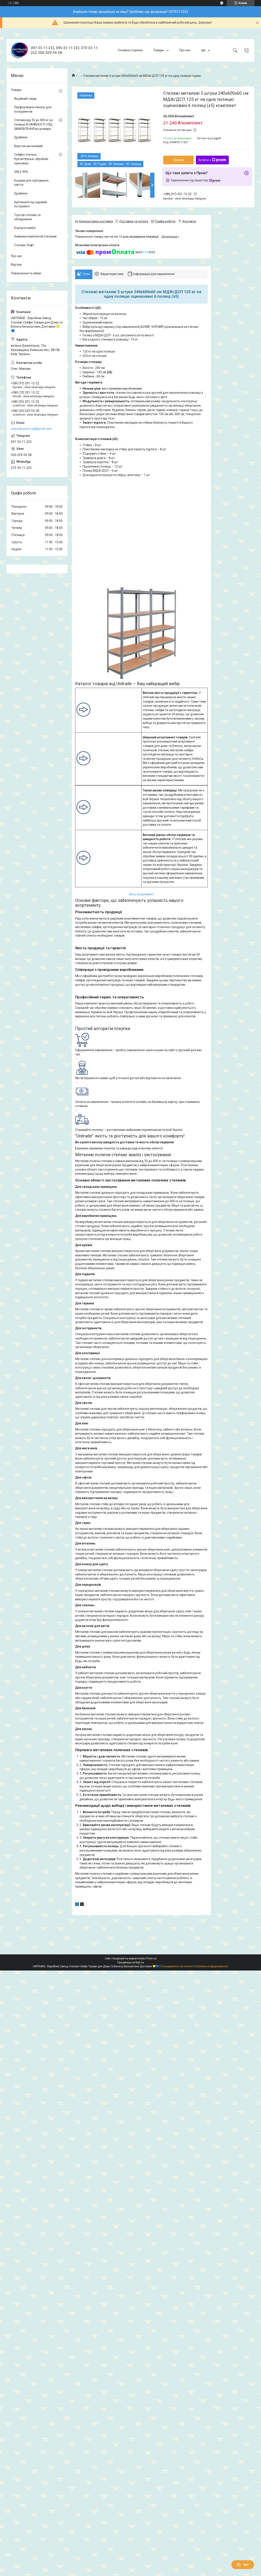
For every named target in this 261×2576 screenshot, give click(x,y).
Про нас (184, 50)
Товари (158, 50)
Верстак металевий (28, 146)
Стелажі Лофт (24, 245)
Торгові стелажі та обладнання (27, 217)
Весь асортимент (141, 894)
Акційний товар (25, 98)
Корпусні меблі (25, 228)
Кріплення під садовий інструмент (30, 204)
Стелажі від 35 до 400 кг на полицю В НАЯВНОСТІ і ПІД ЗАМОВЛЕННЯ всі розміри (33, 124)
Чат (243, 2565)
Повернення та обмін (26, 273)
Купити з (212, 160)
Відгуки (16, 264)
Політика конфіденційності (211, 1966)
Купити (178, 160)
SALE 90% (21, 172)
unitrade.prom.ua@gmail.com (31, 428)
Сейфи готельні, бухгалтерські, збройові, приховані (31, 159)
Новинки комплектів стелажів (35, 236)
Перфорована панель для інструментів (32, 109)
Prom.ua (151, 1958)
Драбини (20, 137)
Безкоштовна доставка (96, 221)
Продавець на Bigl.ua (130, 1962)
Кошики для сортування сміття (31, 183)
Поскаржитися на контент (177, 1966)
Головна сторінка (130, 50)
